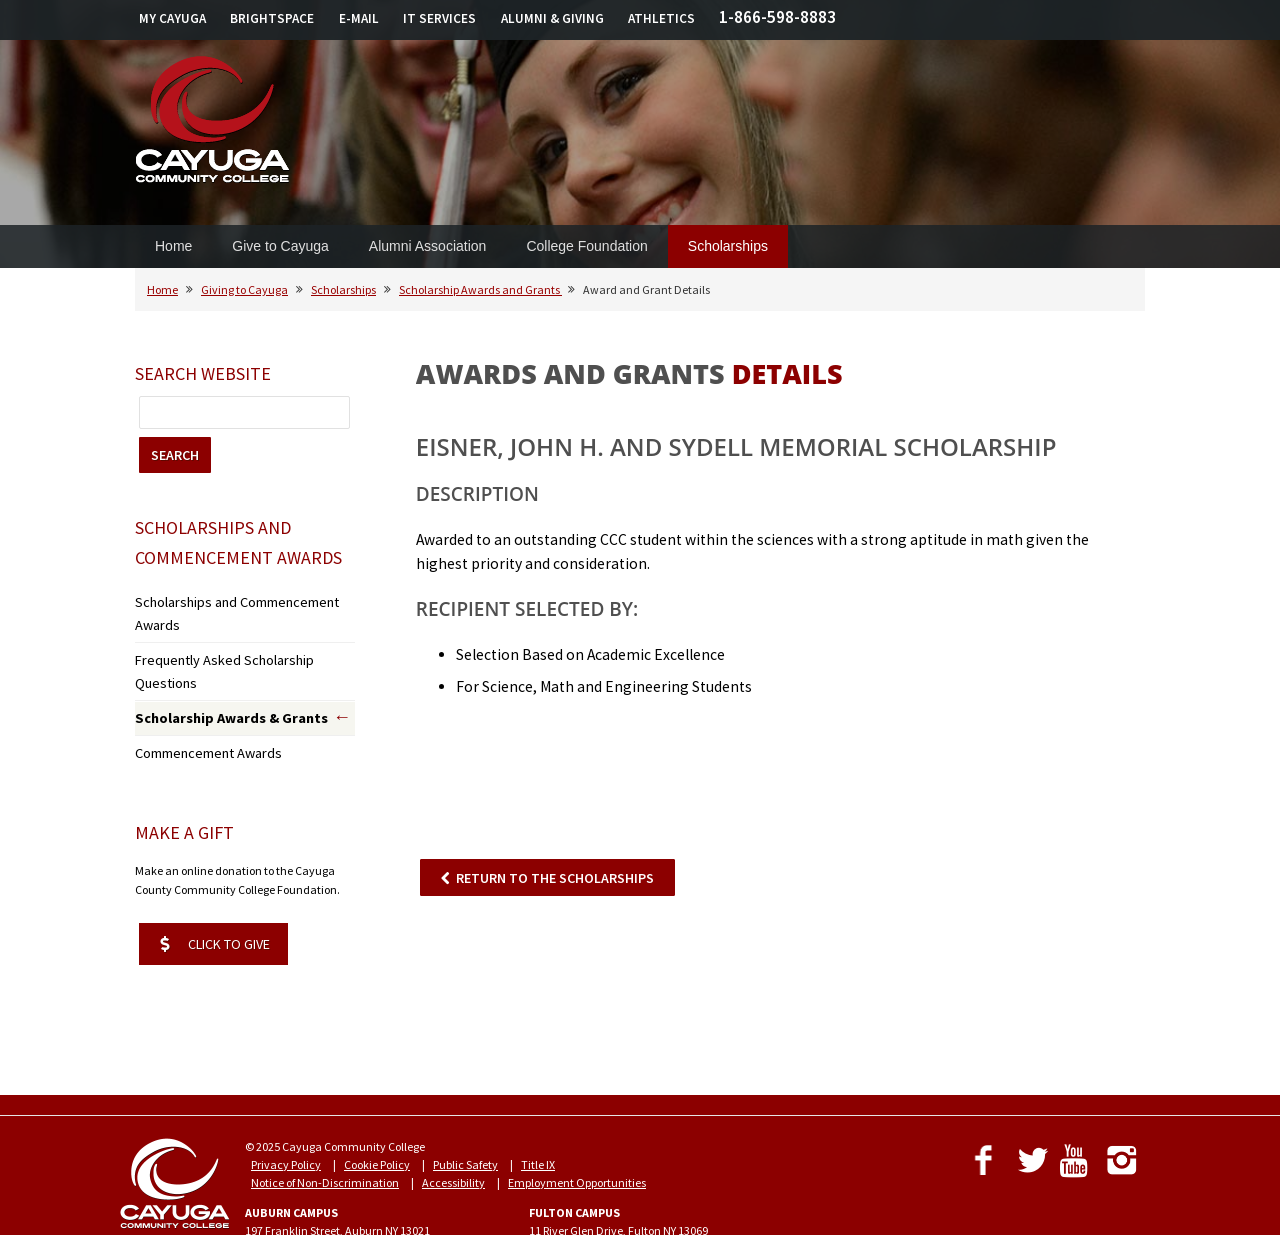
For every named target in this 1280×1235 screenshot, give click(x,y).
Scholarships (728, 246)
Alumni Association (428, 246)
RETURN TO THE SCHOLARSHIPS (555, 878)
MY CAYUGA (172, 18)
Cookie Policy (377, 1104)
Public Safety (465, 1104)
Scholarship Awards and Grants (480, 289)
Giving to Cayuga (244, 289)
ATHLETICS (661, 18)
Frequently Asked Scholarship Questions (237, 631)
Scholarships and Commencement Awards (244, 600)
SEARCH (175, 455)
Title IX (538, 1104)
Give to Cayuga (280, 246)
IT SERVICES (439, 18)
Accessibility (453, 1122)
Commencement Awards (199, 695)
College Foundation (586, 246)
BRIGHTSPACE (272, 18)
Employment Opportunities (577, 1122)
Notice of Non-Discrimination (325, 1122)
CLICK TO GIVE (215, 884)
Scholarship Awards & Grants (217, 664)
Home (173, 246)
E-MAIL (359, 18)
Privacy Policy (286, 1104)
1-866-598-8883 (777, 17)
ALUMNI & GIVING (552, 18)
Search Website (203, 373)
